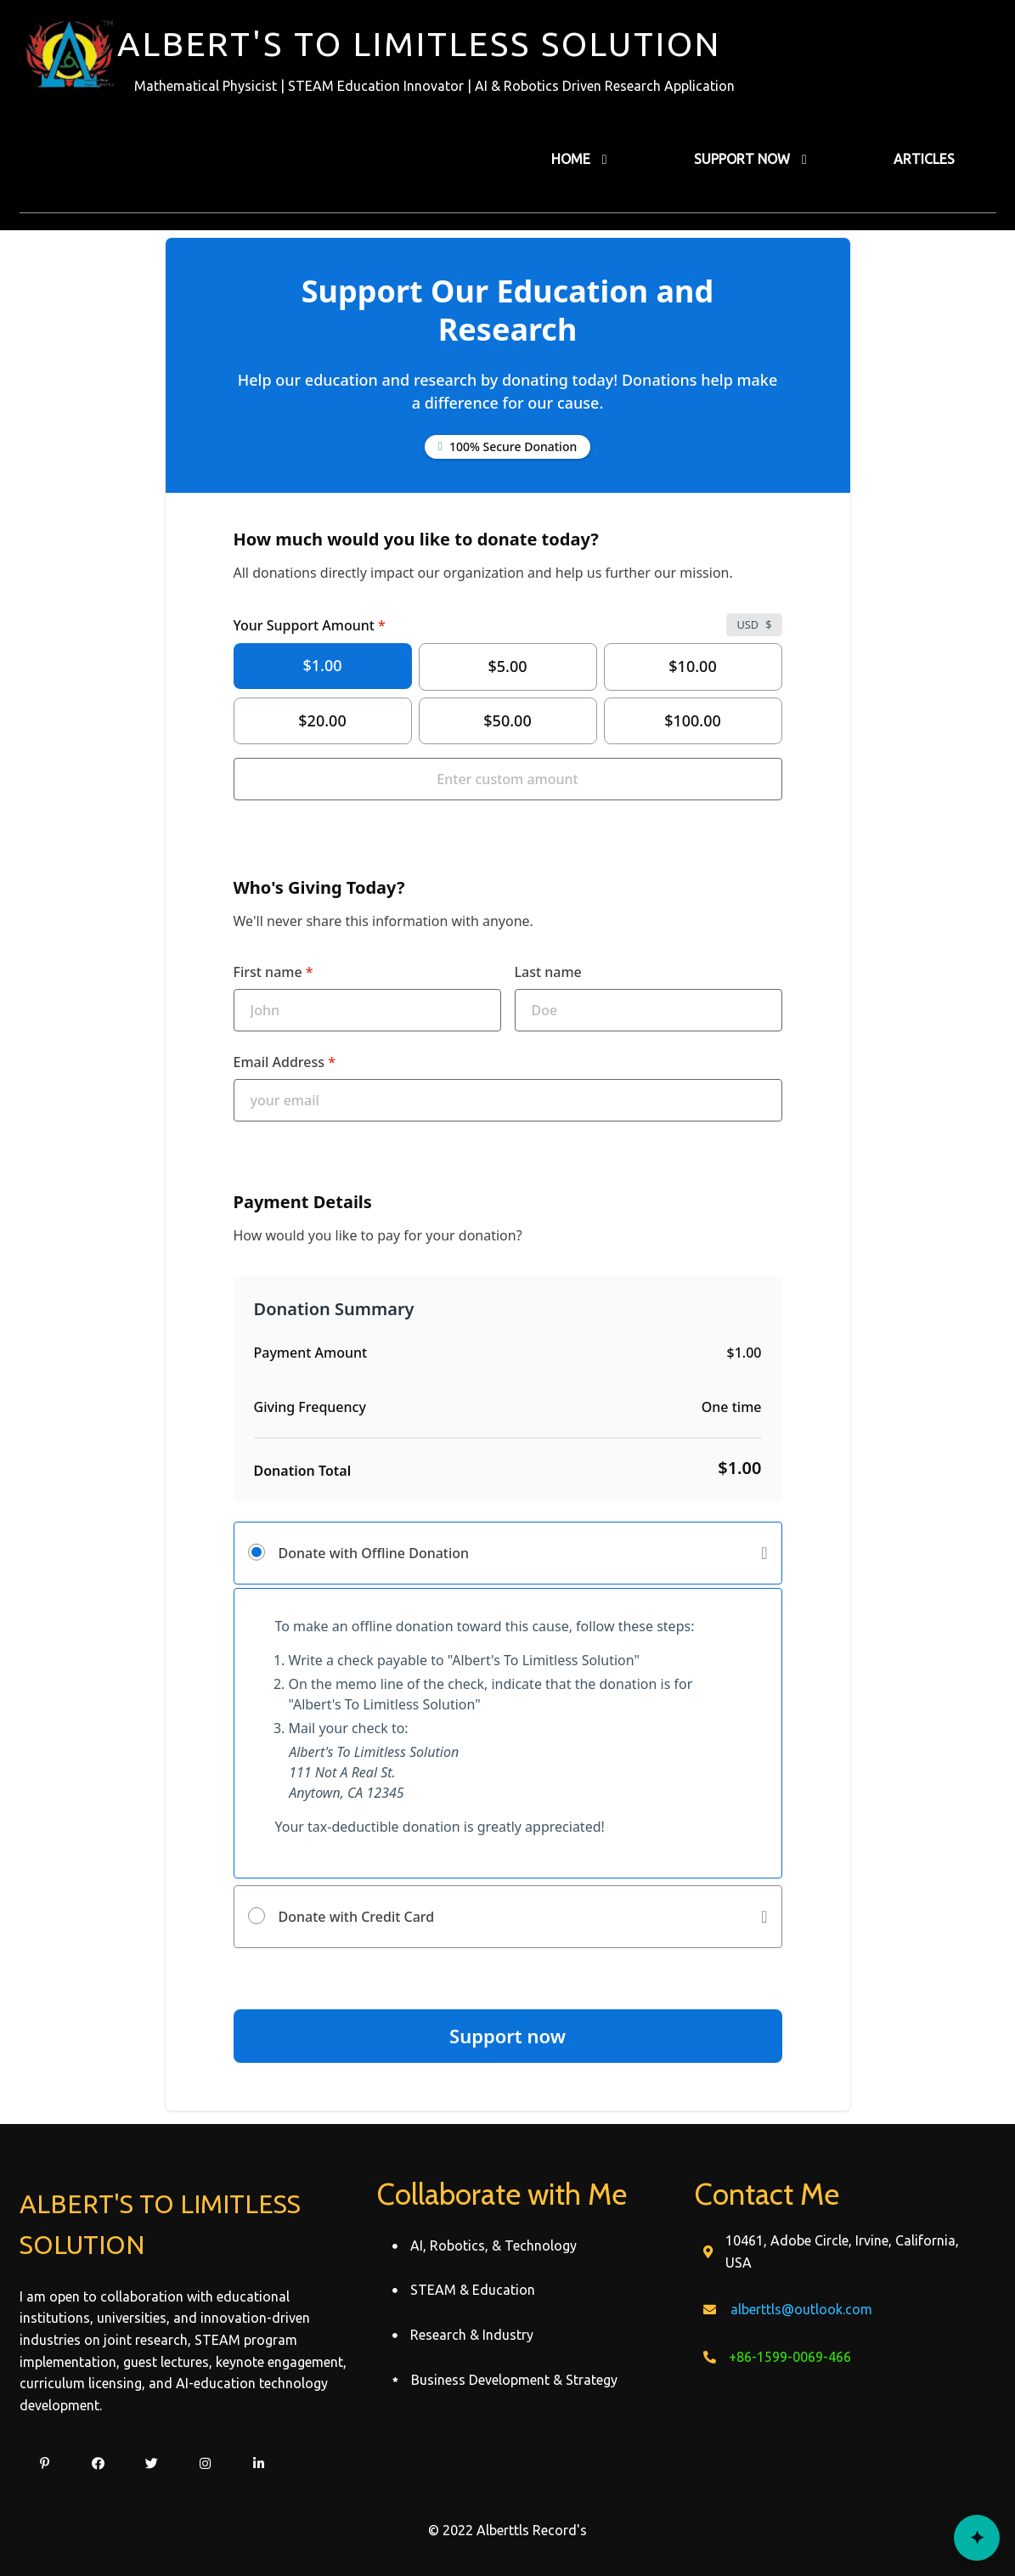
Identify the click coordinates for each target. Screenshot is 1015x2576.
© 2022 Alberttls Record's (507, 2530)
